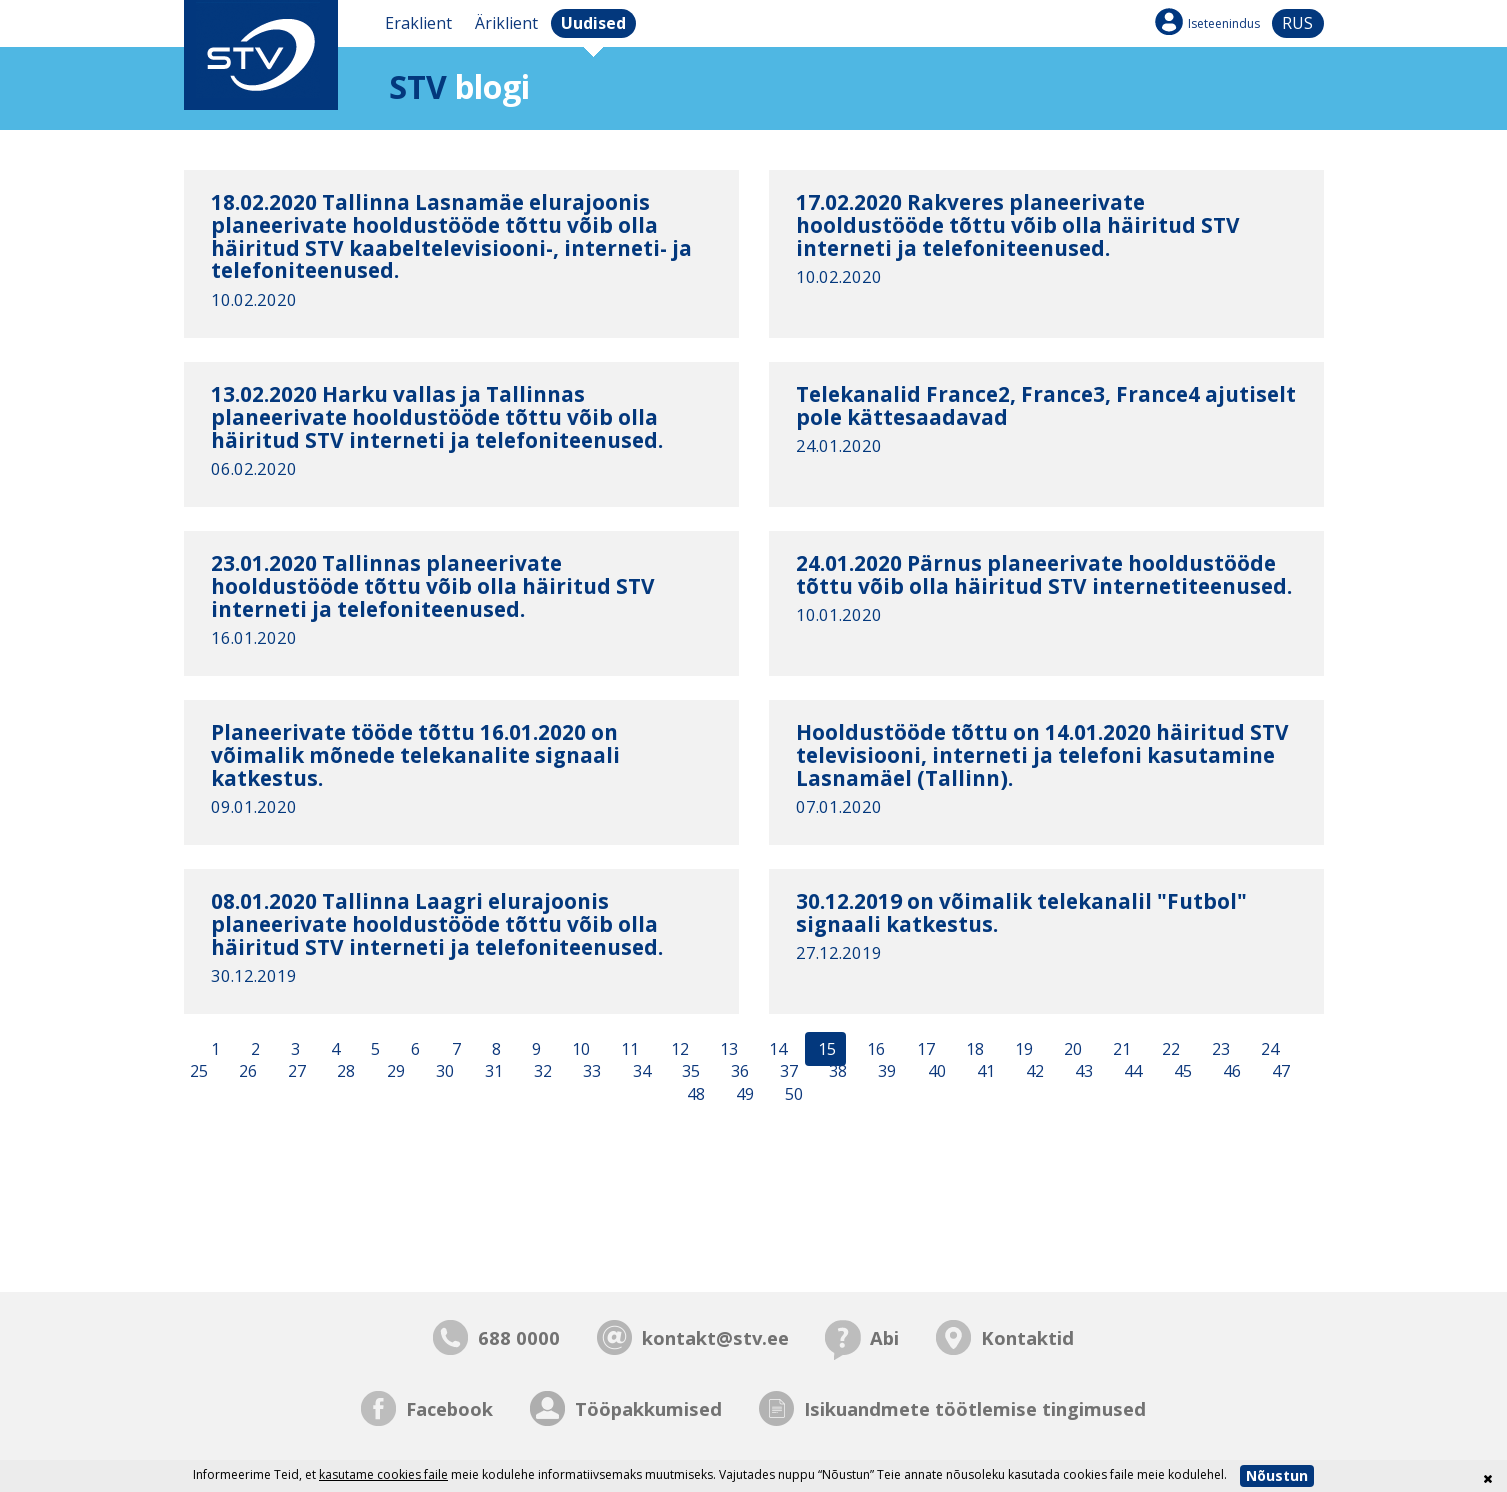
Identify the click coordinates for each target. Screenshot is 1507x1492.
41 (984, 1072)
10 (579, 1049)
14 (776, 1049)
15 (825, 1049)
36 (738, 1072)
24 (1268, 1049)
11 (628, 1049)
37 (787, 1072)
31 (492, 1072)
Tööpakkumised (648, 1408)
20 (1071, 1049)
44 (1131, 1072)
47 (1279, 1072)
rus (1297, 23)
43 (1082, 1072)
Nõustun (1277, 1475)
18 (973, 1049)
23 (1219, 1049)
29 (394, 1072)
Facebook (449, 1408)
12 (678, 1049)
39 (885, 1072)
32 (541, 1072)
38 (836, 1072)
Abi (884, 1337)
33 (590, 1072)
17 (924, 1049)
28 (344, 1072)
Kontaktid (1027, 1337)
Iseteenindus (1224, 23)
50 (792, 1095)
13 (727, 1049)
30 (443, 1072)
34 (640, 1072)
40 (935, 1072)
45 (1181, 1072)
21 (1120, 1049)
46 (1230, 1072)
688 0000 (519, 1337)
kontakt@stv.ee (715, 1337)
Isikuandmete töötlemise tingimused (975, 1408)
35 (689, 1072)
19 (1022, 1049)
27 (295, 1072)
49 (743, 1095)
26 (246, 1072)
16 (874, 1049)
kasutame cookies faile (383, 1474)
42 (1033, 1072)
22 (1169, 1049)
